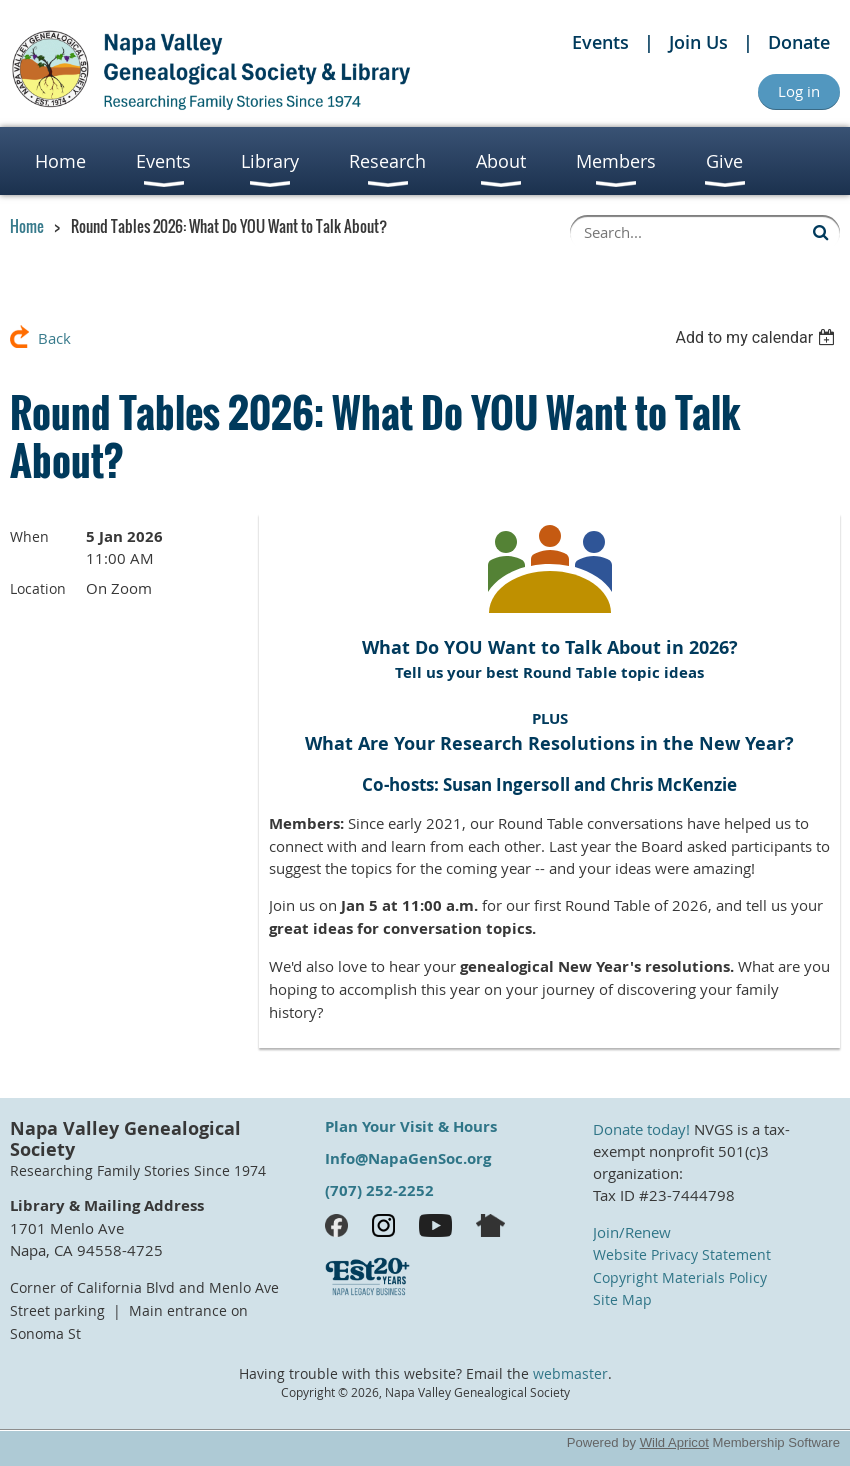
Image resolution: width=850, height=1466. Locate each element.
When (29, 536)
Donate (799, 42)
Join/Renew (632, 1232)
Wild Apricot (674, 1442)
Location (38, 588)
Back (54, 338)
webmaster (570, 1374)
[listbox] (757, 337)
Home (27, 226)
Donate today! (641, 1129)
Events (600, 42)
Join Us (698, 42)
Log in (799, 91)
